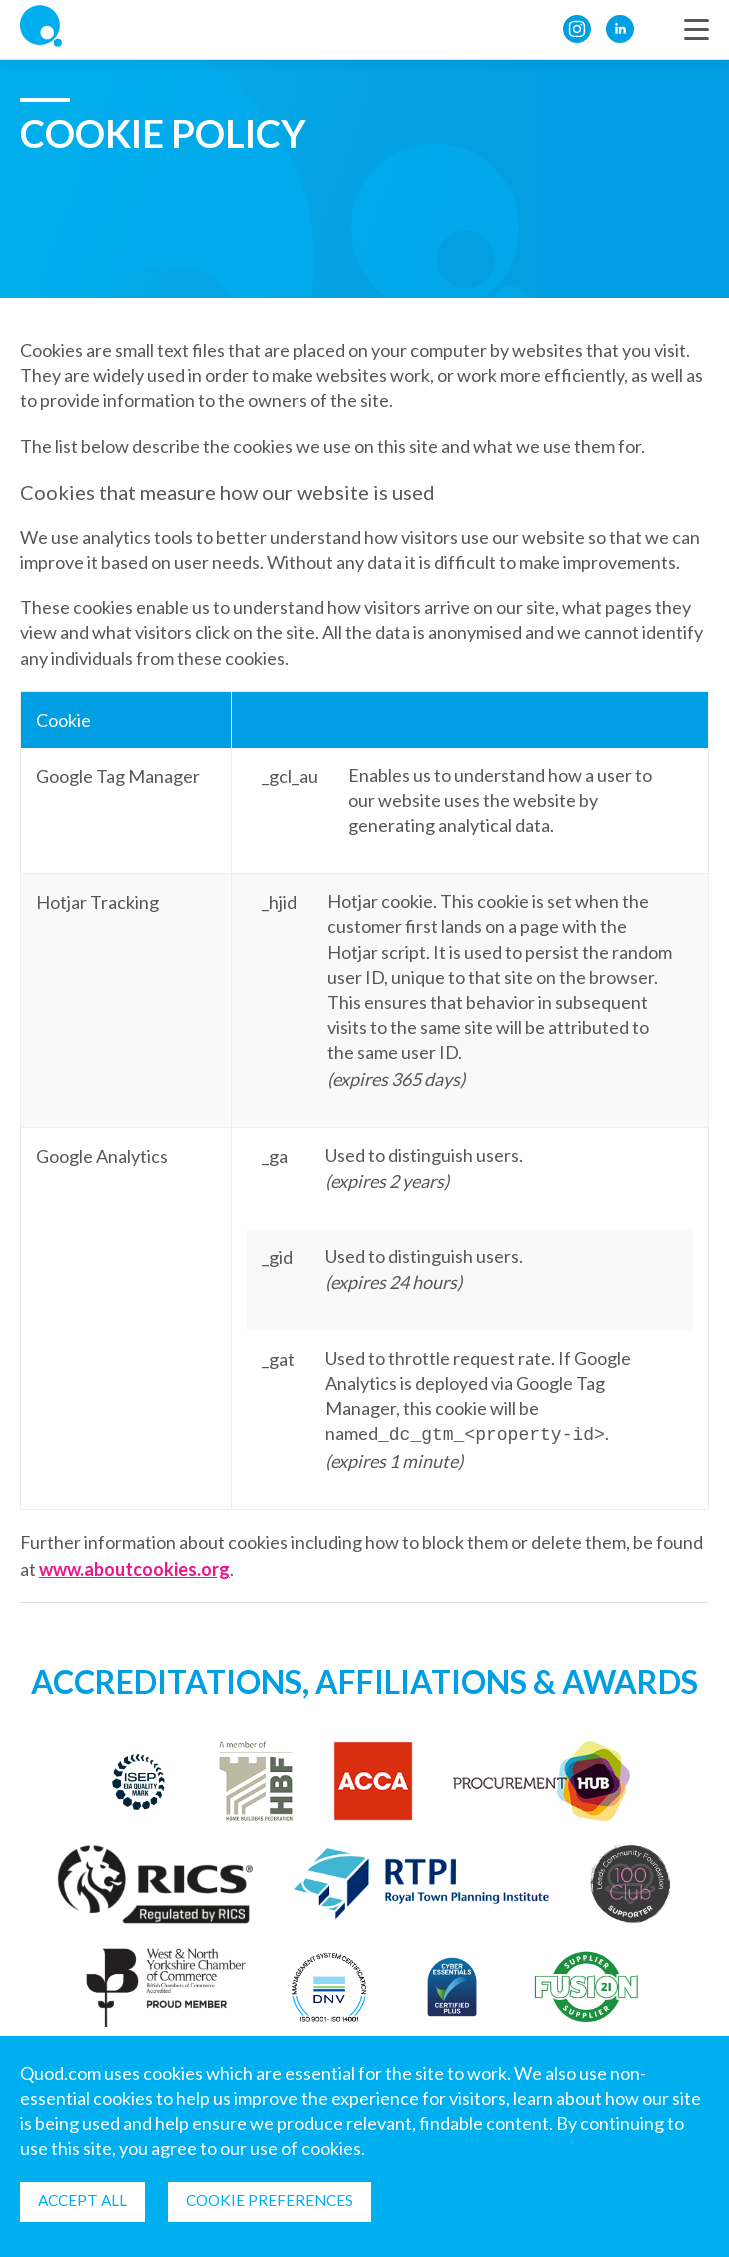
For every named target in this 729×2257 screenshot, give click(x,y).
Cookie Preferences (282, 2199)
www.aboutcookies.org (134, 1567)
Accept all (86, 2199)
